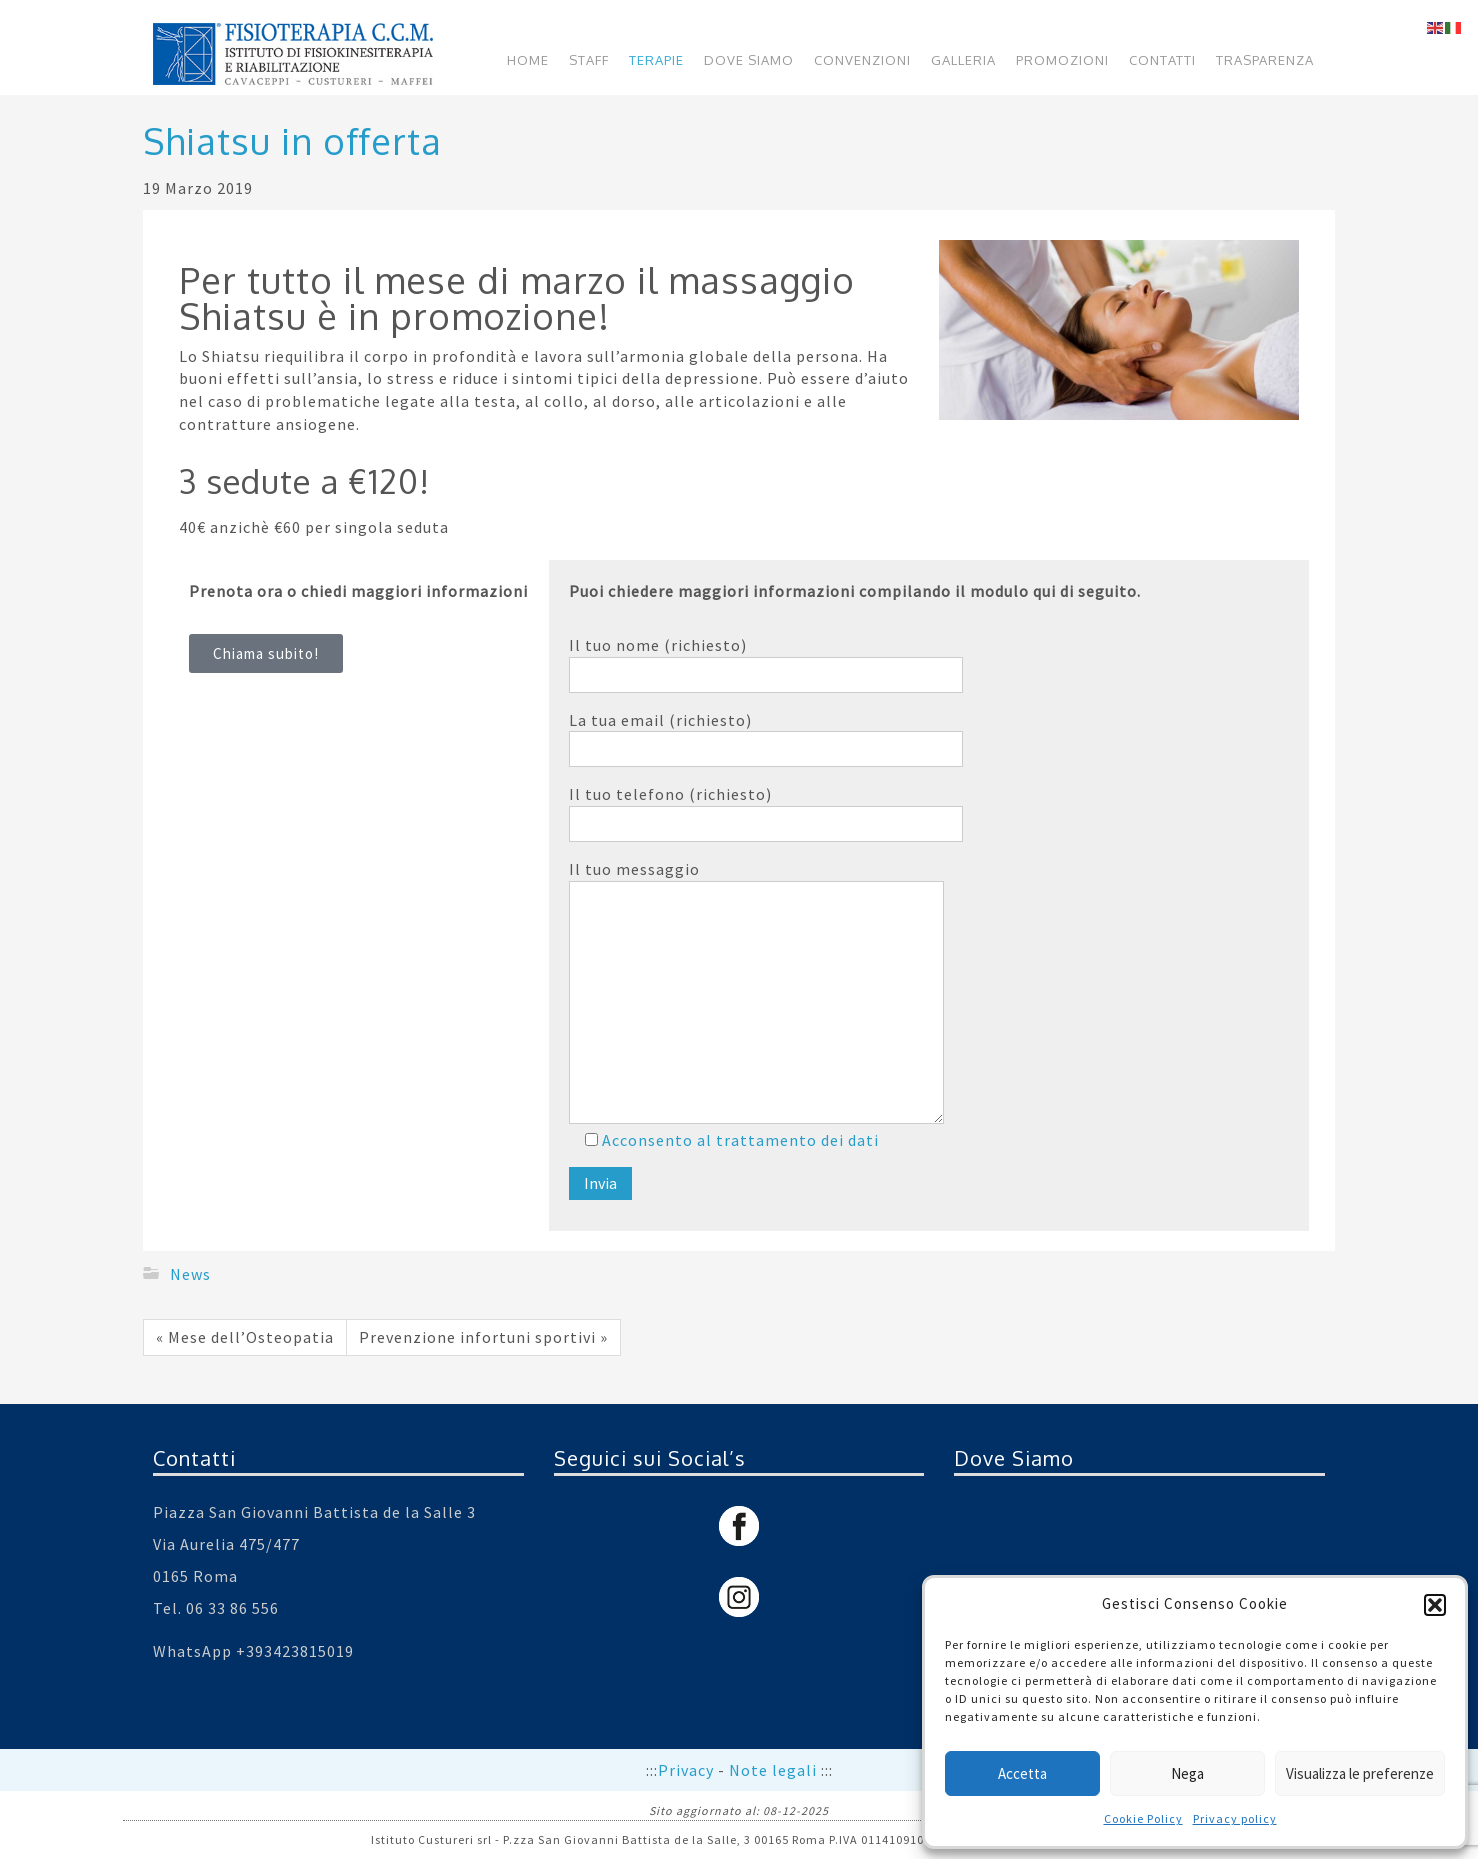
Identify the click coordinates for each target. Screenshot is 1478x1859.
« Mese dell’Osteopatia (245, 1337)
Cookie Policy (1143, 1818)
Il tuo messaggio (756, 991)
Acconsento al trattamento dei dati (738, 1140)
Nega (1187, 1773)
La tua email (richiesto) (766, 739)
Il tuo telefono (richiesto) (766, 813)
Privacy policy (1235, 1818)
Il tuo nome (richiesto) (766, 664)
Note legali (775, 1770)
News (190, 1273)
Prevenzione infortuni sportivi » (483, 1337)
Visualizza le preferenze (1360, 1773)
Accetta (1022, 1773)
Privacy (688, 1770)
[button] (1435, 1605)
